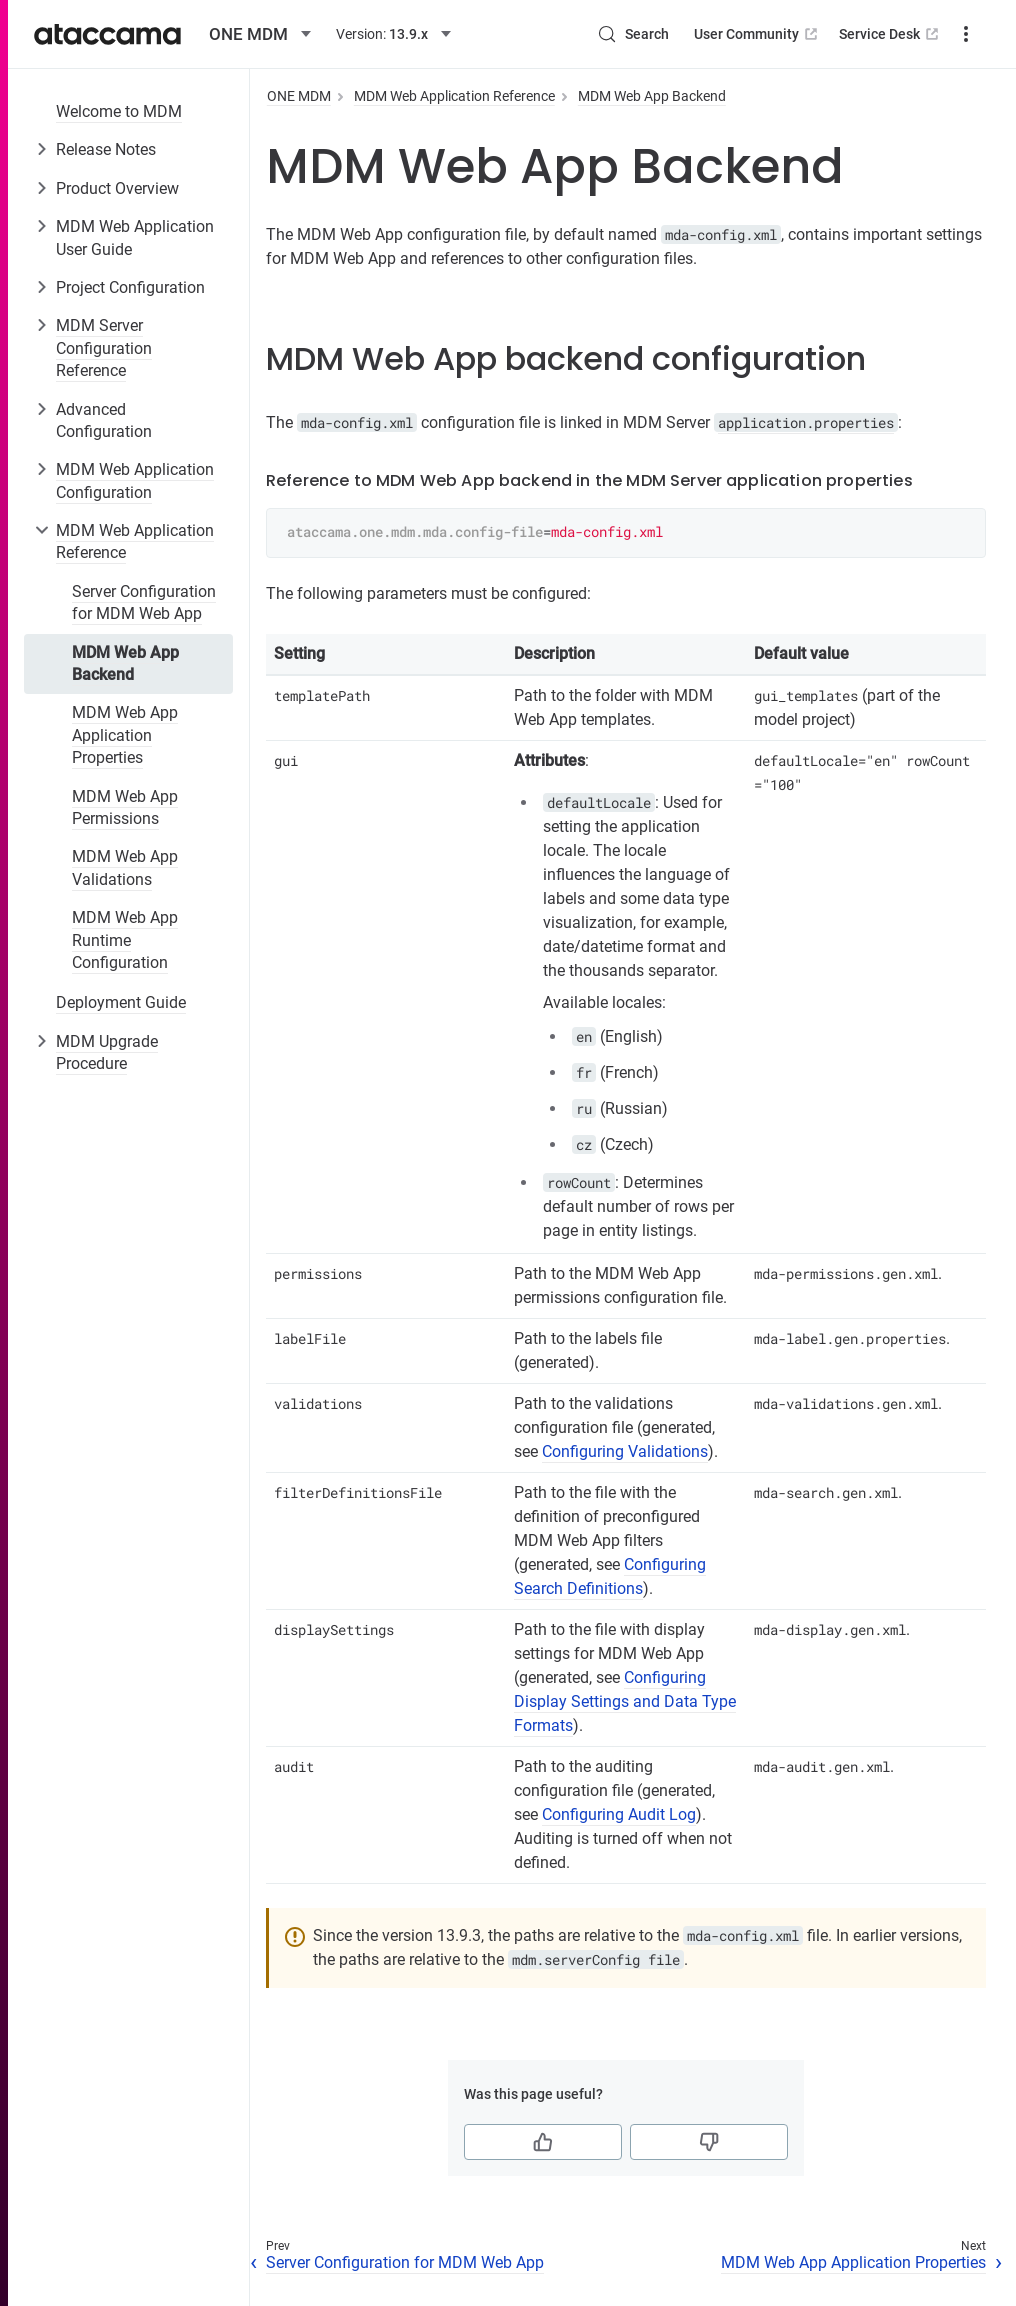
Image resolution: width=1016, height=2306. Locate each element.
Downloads (932, 34)
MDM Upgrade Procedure (107, 1052)
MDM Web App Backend (125, 663)
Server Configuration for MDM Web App (144, 602)
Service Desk (816, 34)
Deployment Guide (121, 1002)
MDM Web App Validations (125, 867)
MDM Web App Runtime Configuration (125, 940)
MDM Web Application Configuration (135, 480)
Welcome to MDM (119, 111)
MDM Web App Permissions (125, 807)
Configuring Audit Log (619, 1814)
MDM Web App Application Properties (125, 735)
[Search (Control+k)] (559, 34)
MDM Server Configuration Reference (104, 348)
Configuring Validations (625, 1451)
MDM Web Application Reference (135, 541)
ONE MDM (299, 96)
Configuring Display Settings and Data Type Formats (625, 1701)
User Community (683, 34)
